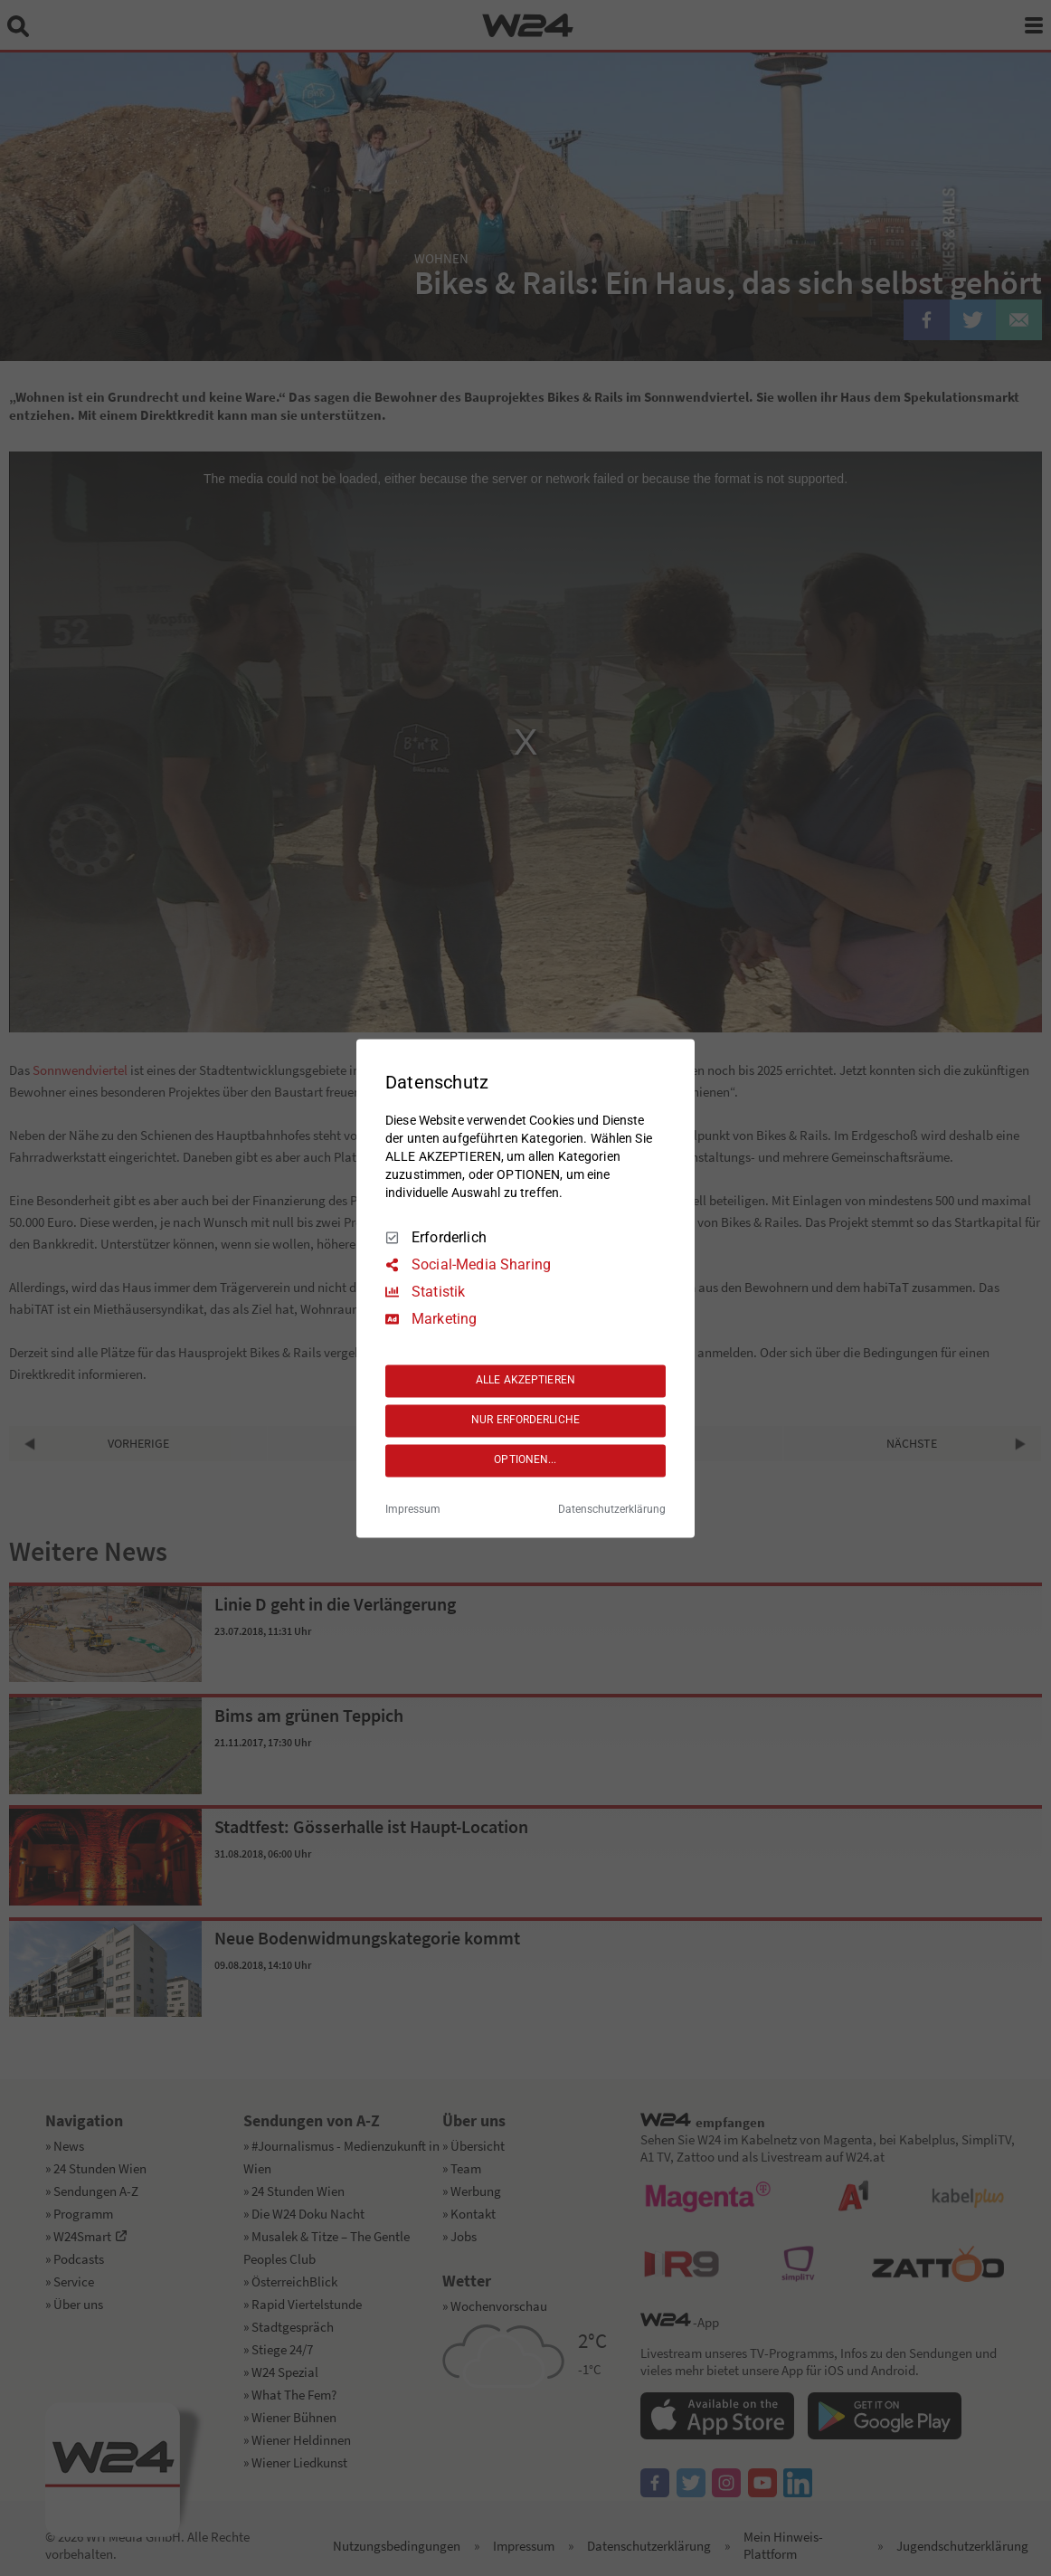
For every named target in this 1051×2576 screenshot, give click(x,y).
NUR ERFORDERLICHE (525, 1420)
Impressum (412, 1509)
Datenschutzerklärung (612, 1509)
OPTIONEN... (525, 1460)
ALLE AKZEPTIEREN (525, 1380)
